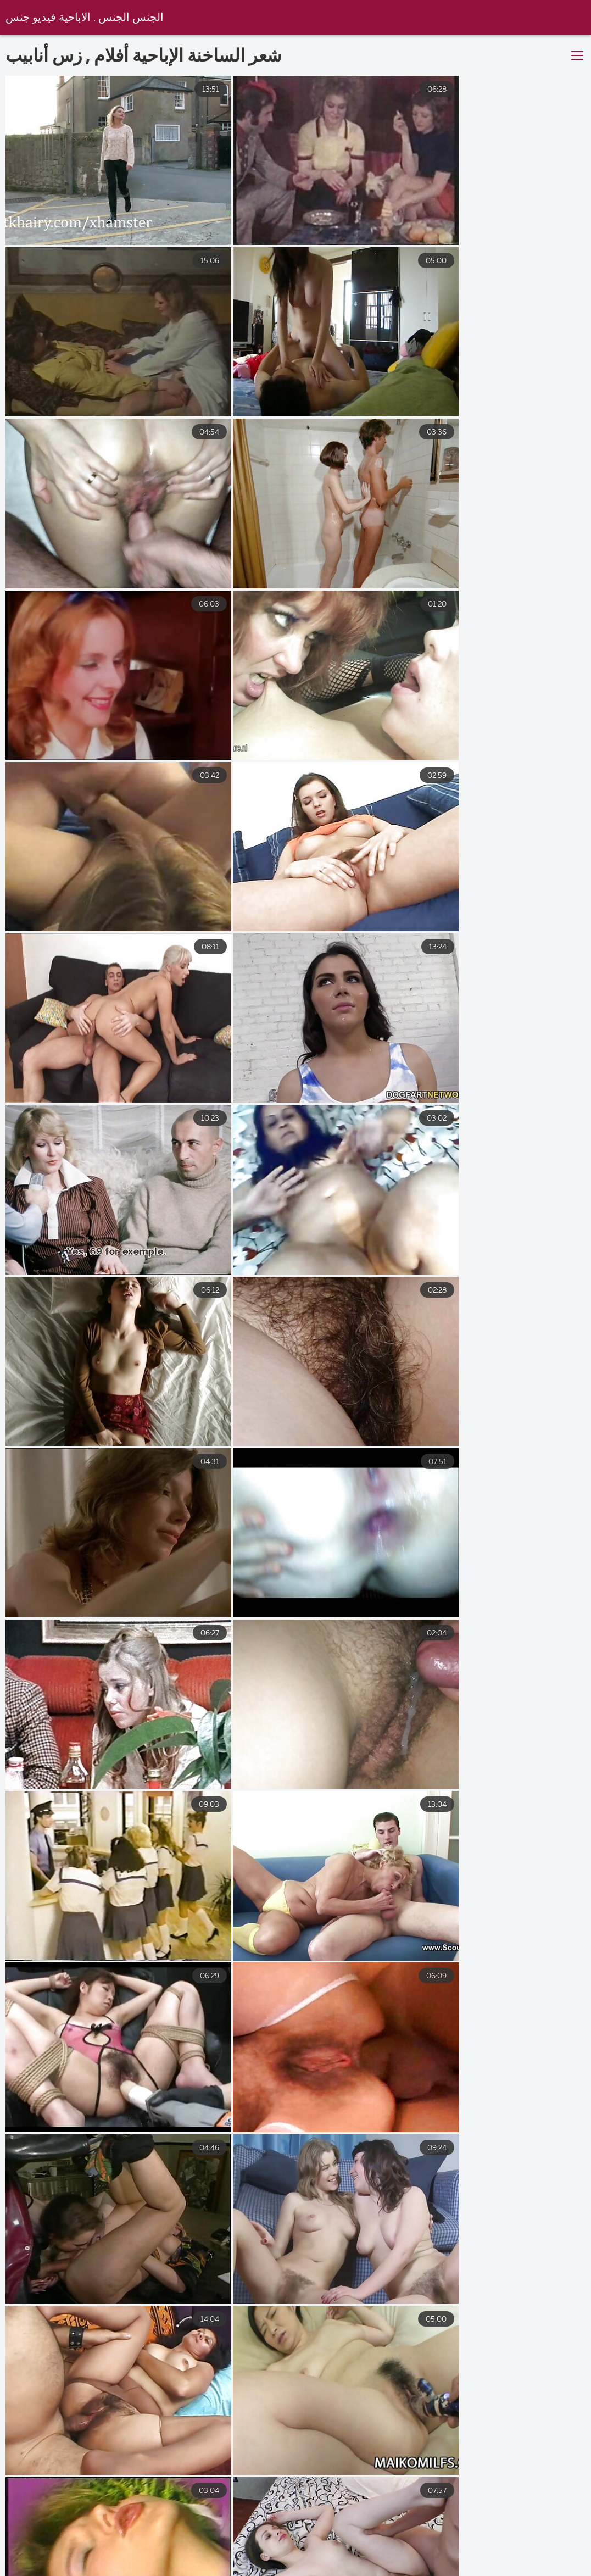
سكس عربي (385, 2562)
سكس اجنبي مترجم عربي (287, 2562)
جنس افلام (93, 2562)
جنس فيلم (550, 2562)
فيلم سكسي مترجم (177, 2562)
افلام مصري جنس (470, 2562)
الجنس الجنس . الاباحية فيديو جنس (85, 18)
